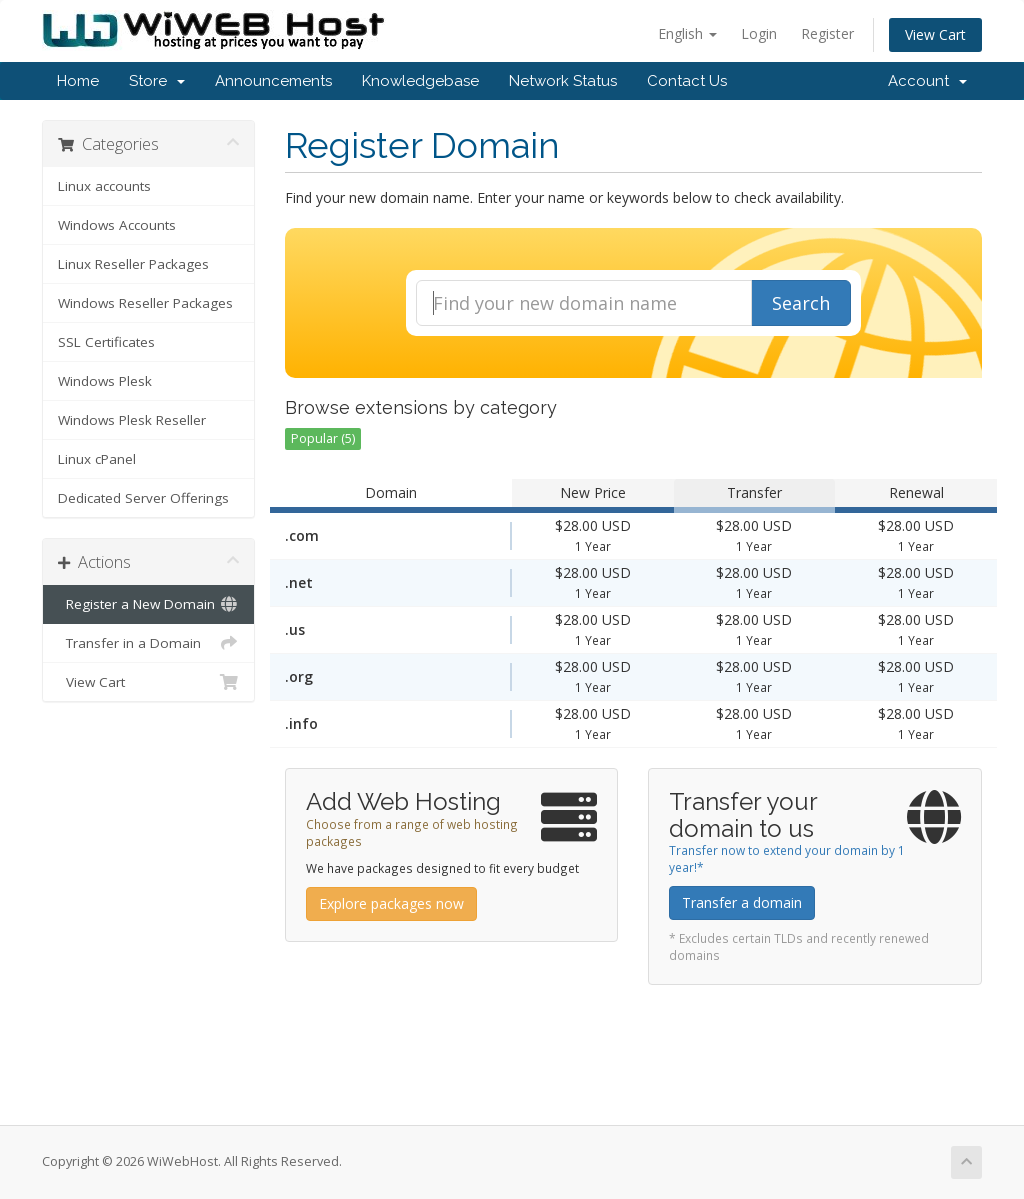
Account (927, 81)
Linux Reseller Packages (133, 264)
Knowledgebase (420, 81)
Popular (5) (323, 438)
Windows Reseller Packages (145, 303)
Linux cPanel (97, 459)
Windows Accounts (117, 225)
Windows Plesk (105, 381)
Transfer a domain (742, 902)
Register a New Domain (148, 604)
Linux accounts (104, 186)
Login (759, 33)
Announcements (273, 81)
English (687, 33)
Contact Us (687, 81)
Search (801, 303)
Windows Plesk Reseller (132, 420)
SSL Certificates (106, 342)
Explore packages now (391, 903)
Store (157, 81)
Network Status (563, 81)
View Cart (935, 34)
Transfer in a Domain (148, 643)
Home (78, 81)
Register (827, 33)
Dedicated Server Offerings (143, 498)
